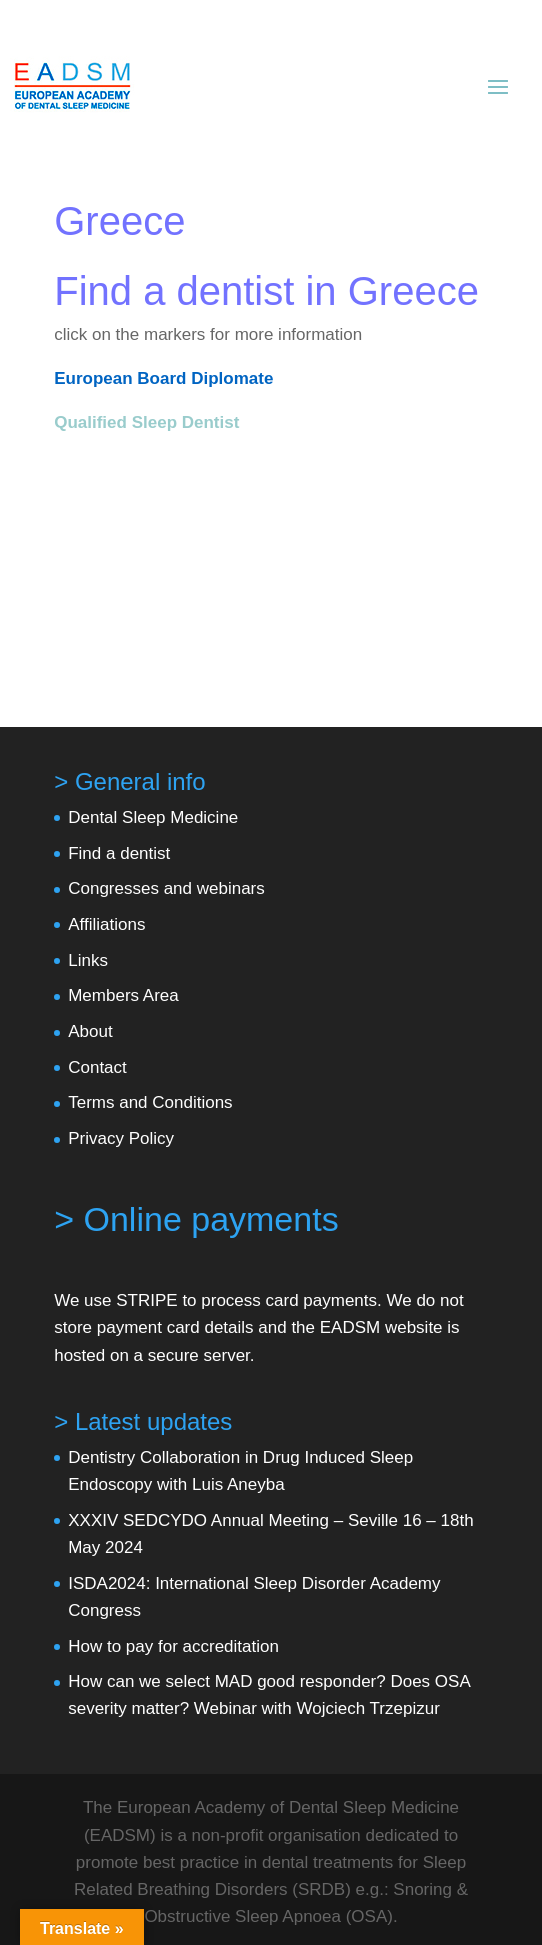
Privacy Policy (121, 1138)
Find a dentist (119, 853)
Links (88, 960)
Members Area (123, 995)
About (90, 1031)
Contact (97, 1067)
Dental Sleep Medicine (153, 817)
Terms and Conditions (150, 1102)
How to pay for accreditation (173, 1646)
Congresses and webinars (166, 888)
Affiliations (106, 924)
